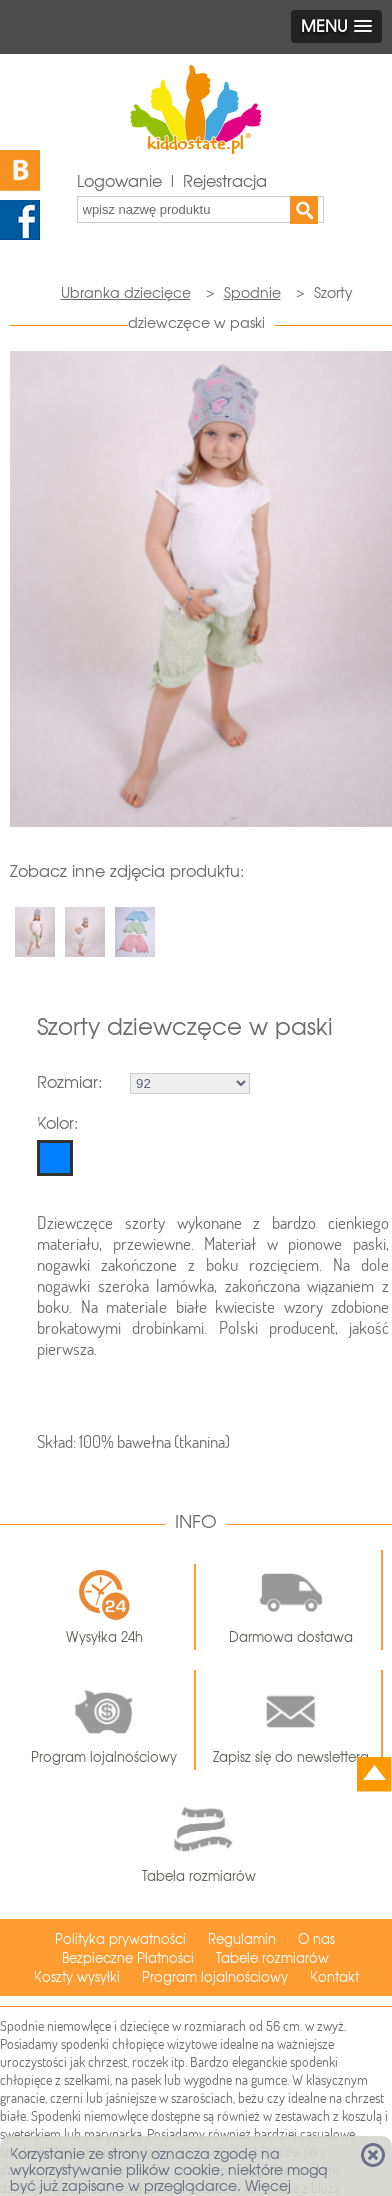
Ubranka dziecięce (126, 293)
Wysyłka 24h (104, 1607)
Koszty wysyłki (77, 1977)
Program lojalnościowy (104, 1720)
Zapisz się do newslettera (291, 1720)
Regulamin (242, 1939)
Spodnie (252, 293)
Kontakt (334, 1977)
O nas (316, 1939)
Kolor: (57, 1123)
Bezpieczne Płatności (128, 1958)
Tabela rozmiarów (199, 1840)
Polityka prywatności (120, 1939)
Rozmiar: (69, 1082)
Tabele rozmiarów (272, 1958)
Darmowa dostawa (291, 1600)
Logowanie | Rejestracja (172, 181)
